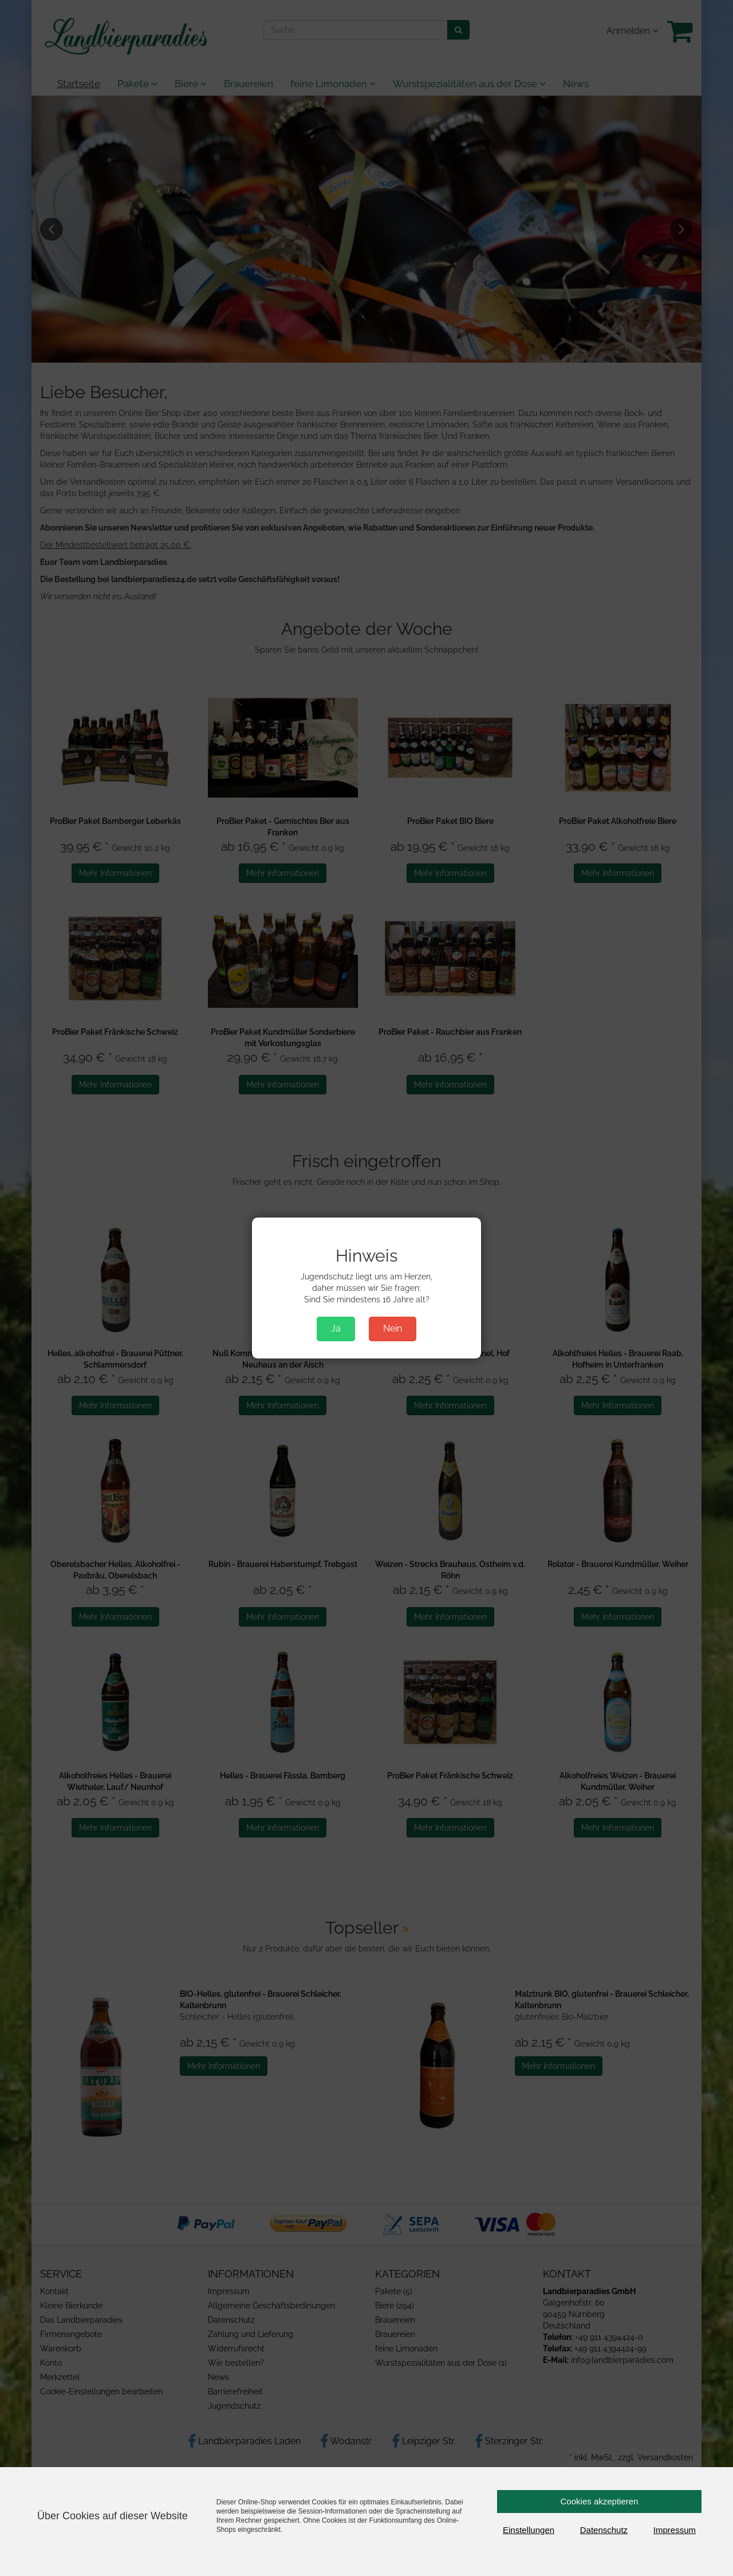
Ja (336, 1328)
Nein (392, 1328)
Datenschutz (604, 2530)
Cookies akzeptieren (600, 2501)
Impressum (674, 2530)
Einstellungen (528, 2530)
